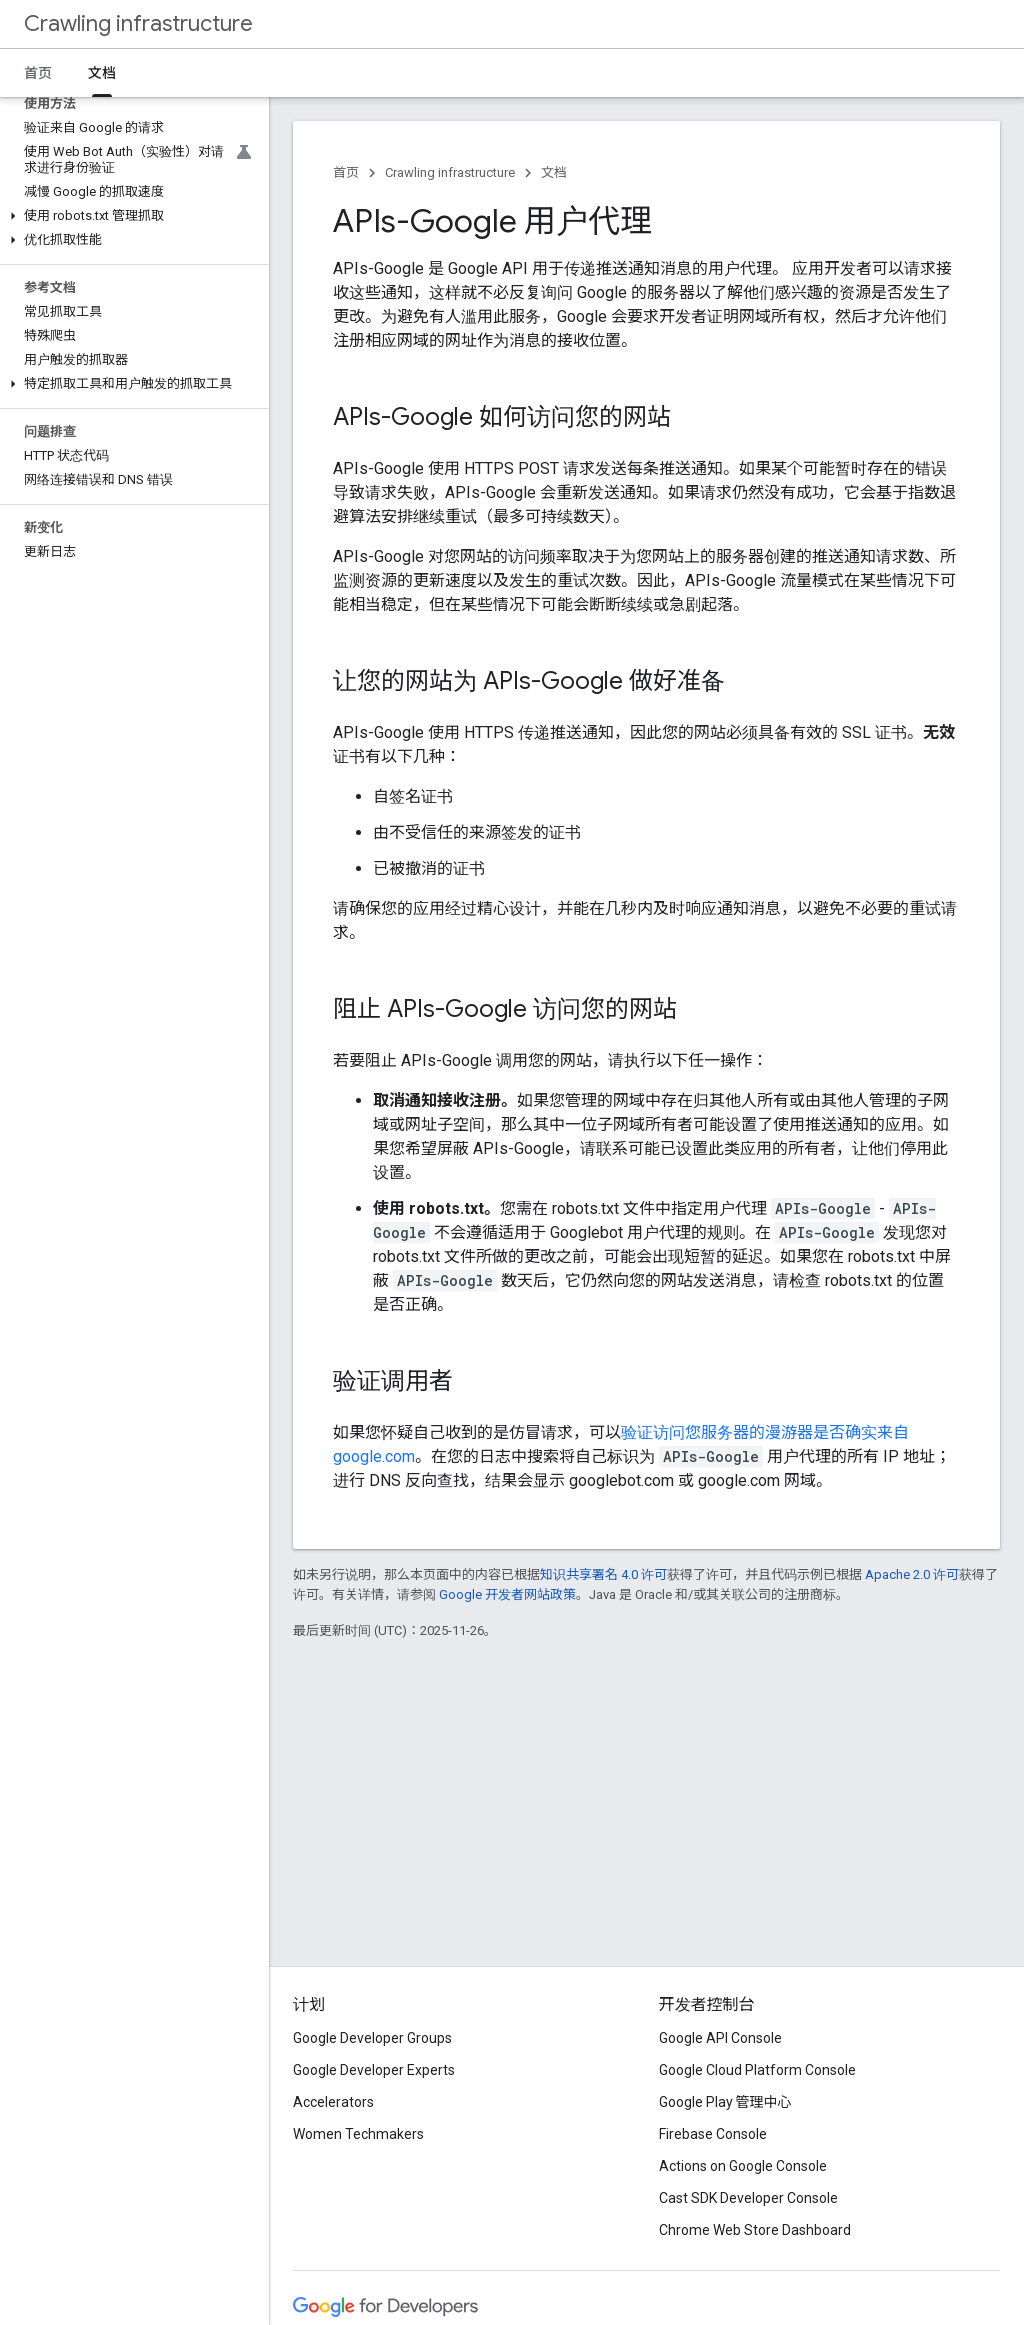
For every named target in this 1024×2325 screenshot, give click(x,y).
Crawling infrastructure (138, 23)
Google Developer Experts (374, 2070)
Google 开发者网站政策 (507, 1594)
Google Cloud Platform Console (757, 2070)
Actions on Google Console (743, 2166)
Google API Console (720, 2038)
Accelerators (333, 2102)
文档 (554, 172)
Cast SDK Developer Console (748, 2198)
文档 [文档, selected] (102, 73)
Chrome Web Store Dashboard (755, 2230)
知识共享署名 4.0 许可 (603, 1574)
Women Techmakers (358, 2134)
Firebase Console (713, 2134)
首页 (38, 73)
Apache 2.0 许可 (912, 1574)
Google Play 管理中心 (725, 2102)
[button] (130, 216)
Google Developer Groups (372, 2038)
